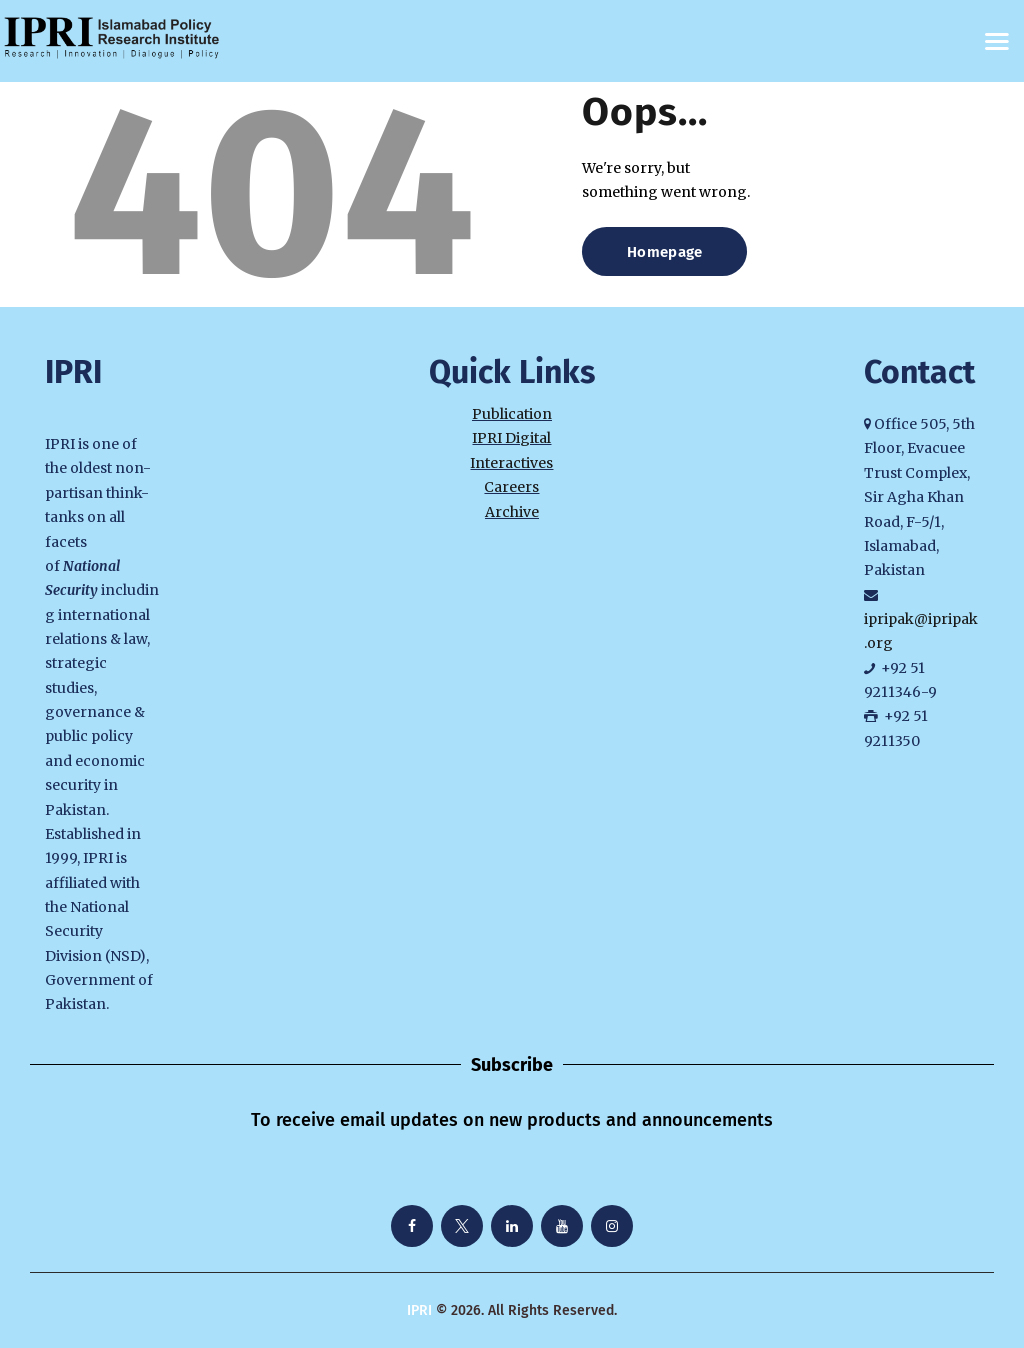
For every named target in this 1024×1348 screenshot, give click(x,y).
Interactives (511, 463)
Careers (511, 487)
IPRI (419, 1310)
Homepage (664, 252)
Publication (512, 414)
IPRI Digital (511, 438)
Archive (512, 512)
